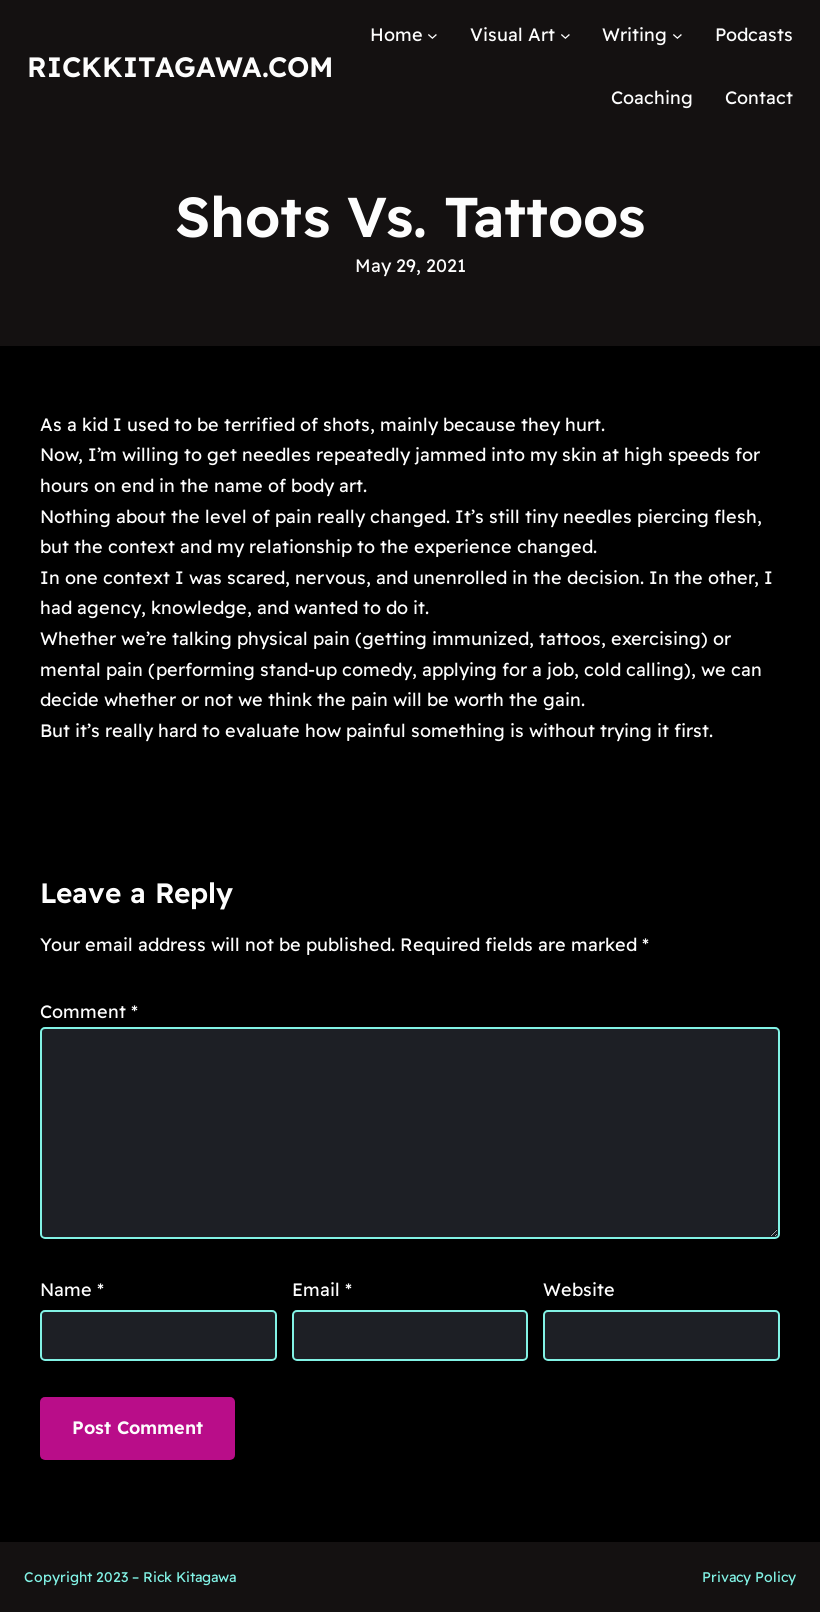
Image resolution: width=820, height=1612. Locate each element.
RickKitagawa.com (180, 66)
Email (322, 1289)
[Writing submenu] (677, 35)
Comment (89, 1011)
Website (579, 1289)
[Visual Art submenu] (565, 35)
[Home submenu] (432, 35)
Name (72, 1289)
